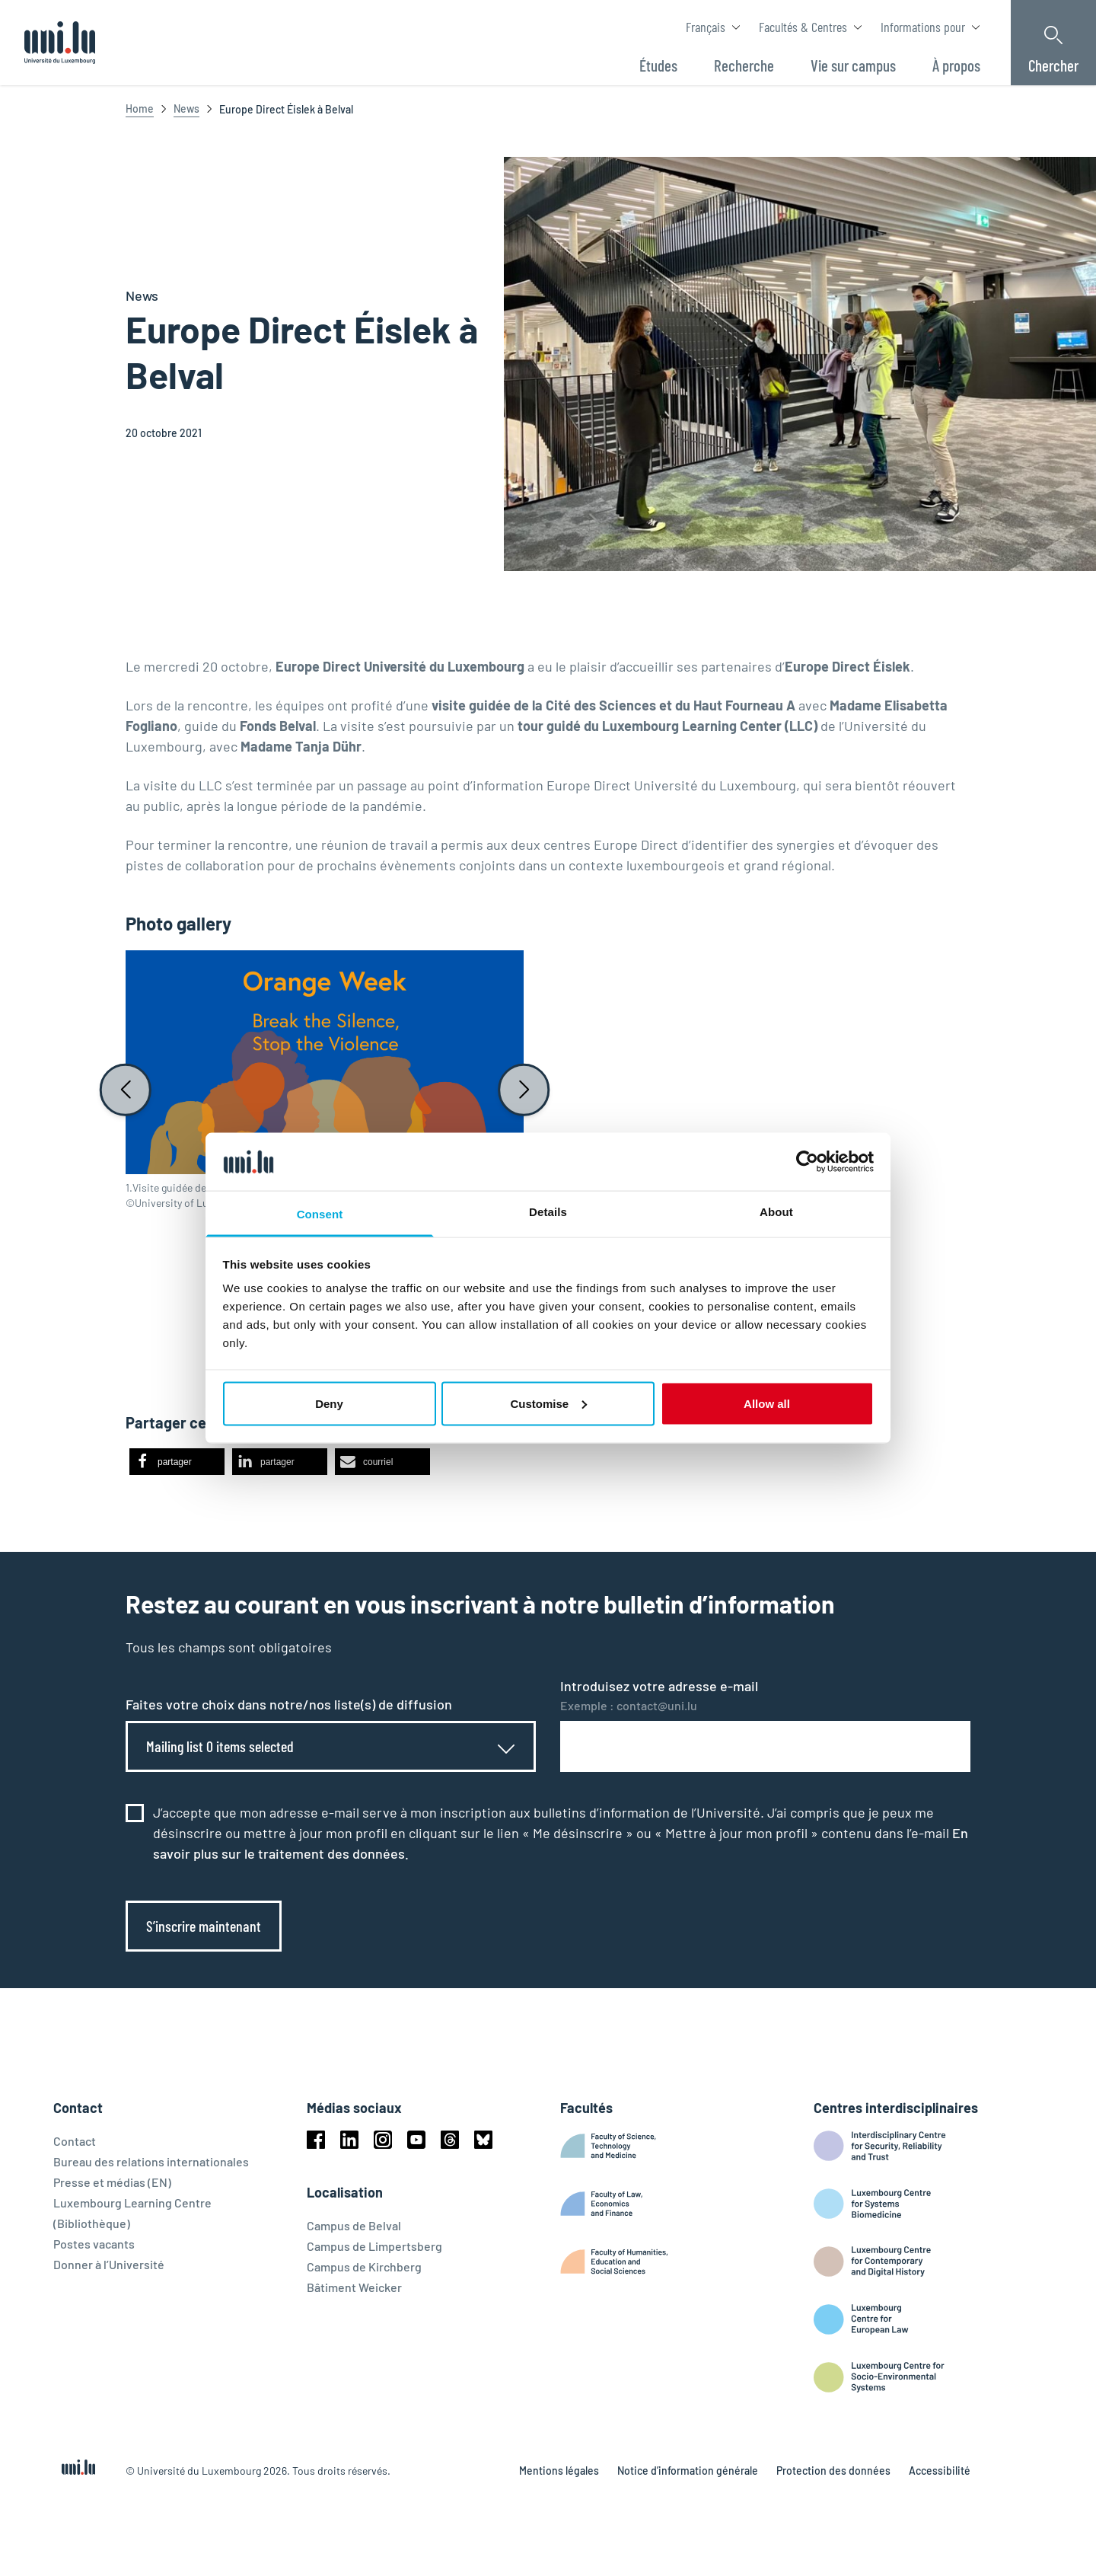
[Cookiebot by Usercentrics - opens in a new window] (807, 1161)
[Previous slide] (125, 1089)
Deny (329, 1403)
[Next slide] (523, 1089)
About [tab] (776, 1211)
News (186, 108)
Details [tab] (548, 1211)
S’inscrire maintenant (203, 1926)
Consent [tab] (320, 1214)
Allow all (767, 1403)
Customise (548, 1403)
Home (140, 108)
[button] (177, 1461)
